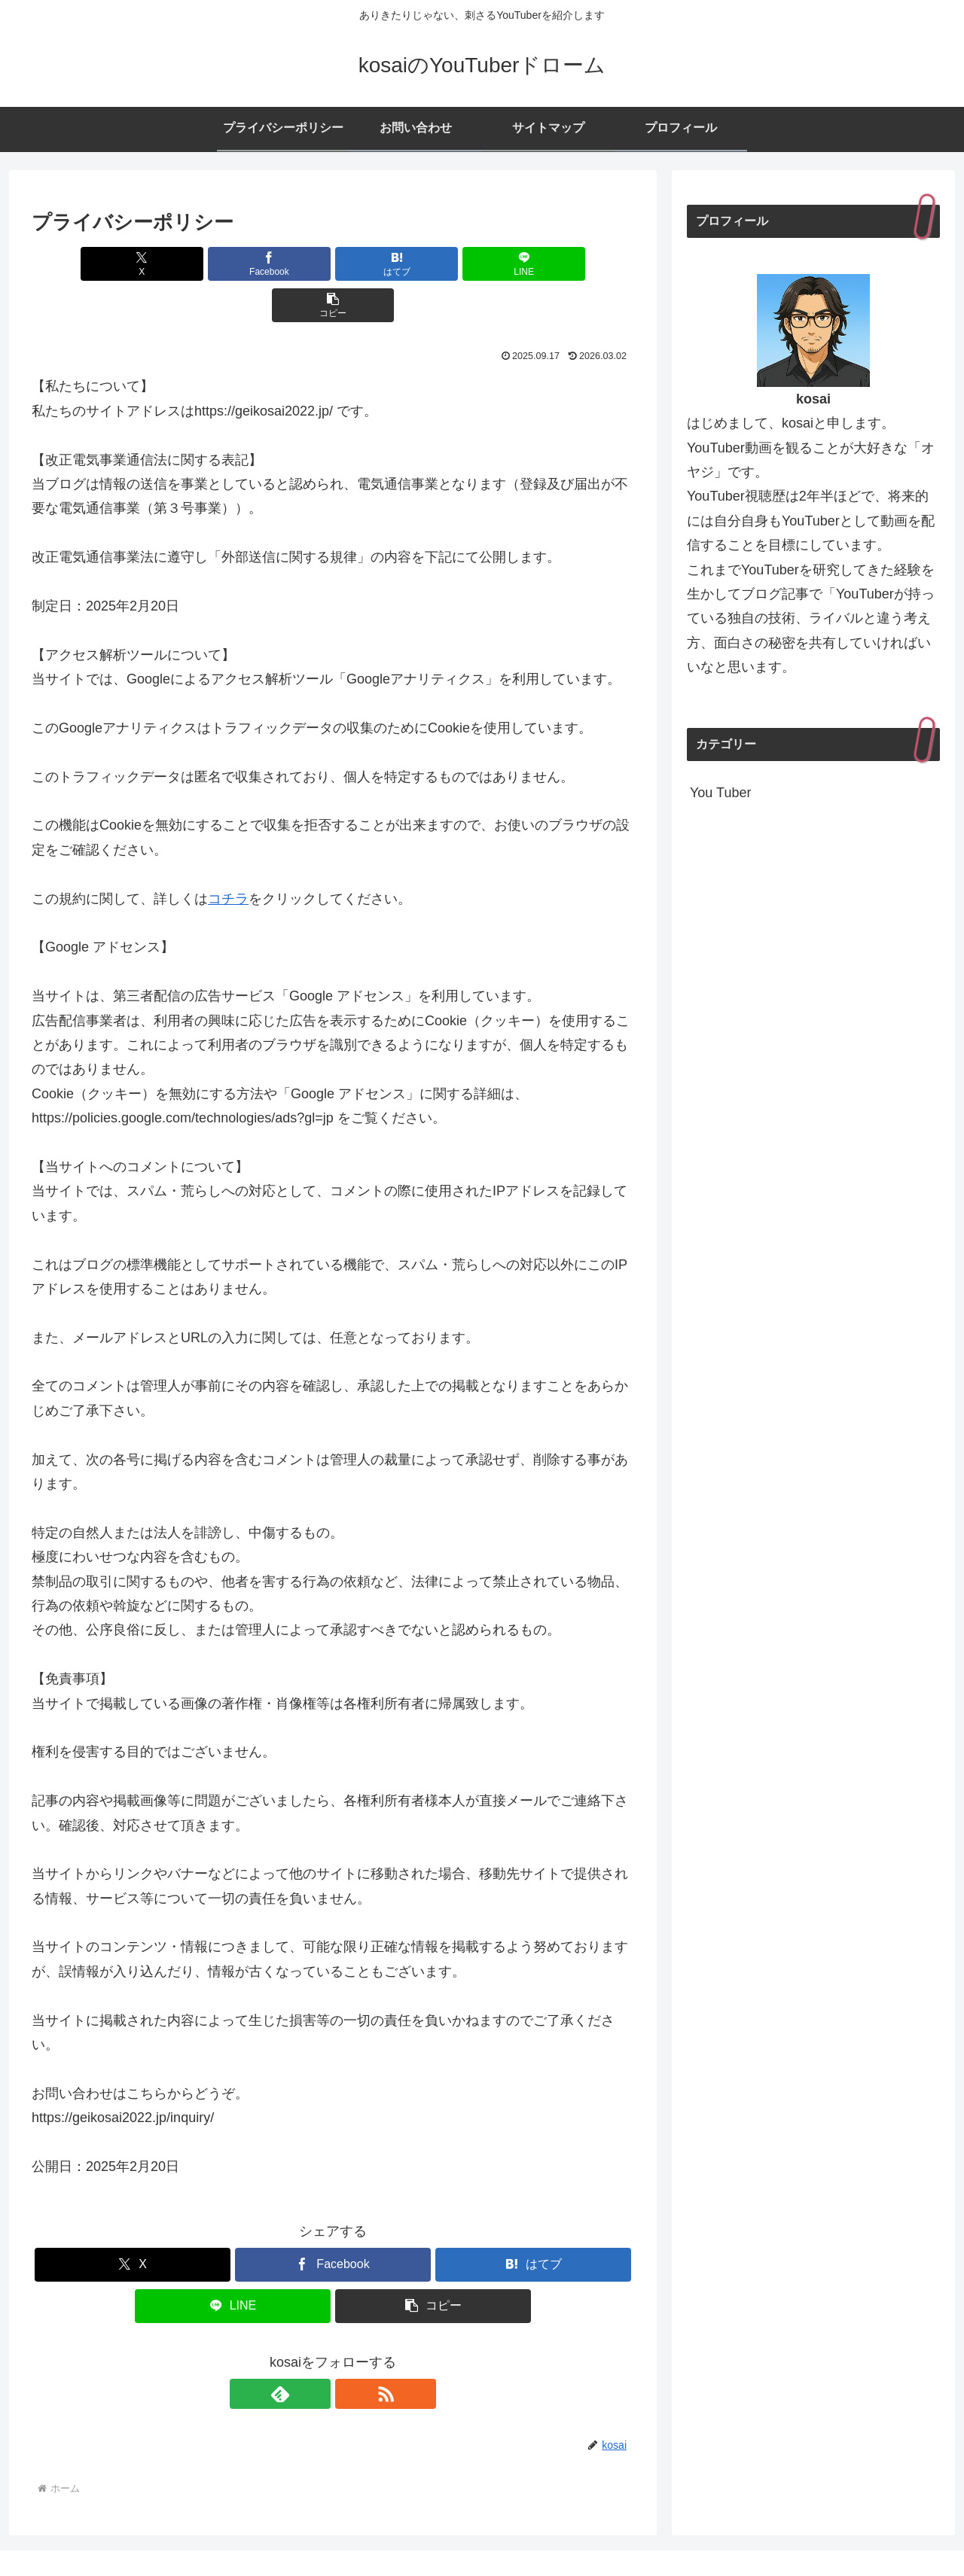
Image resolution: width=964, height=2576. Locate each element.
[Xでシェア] (130, 264)
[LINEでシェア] (434, 264)
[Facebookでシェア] (232, 264)
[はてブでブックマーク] (333, 264)
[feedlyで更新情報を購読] (315, 2352)
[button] (535, 264)
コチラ (228, 857)
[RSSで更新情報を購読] (350, 2352)
